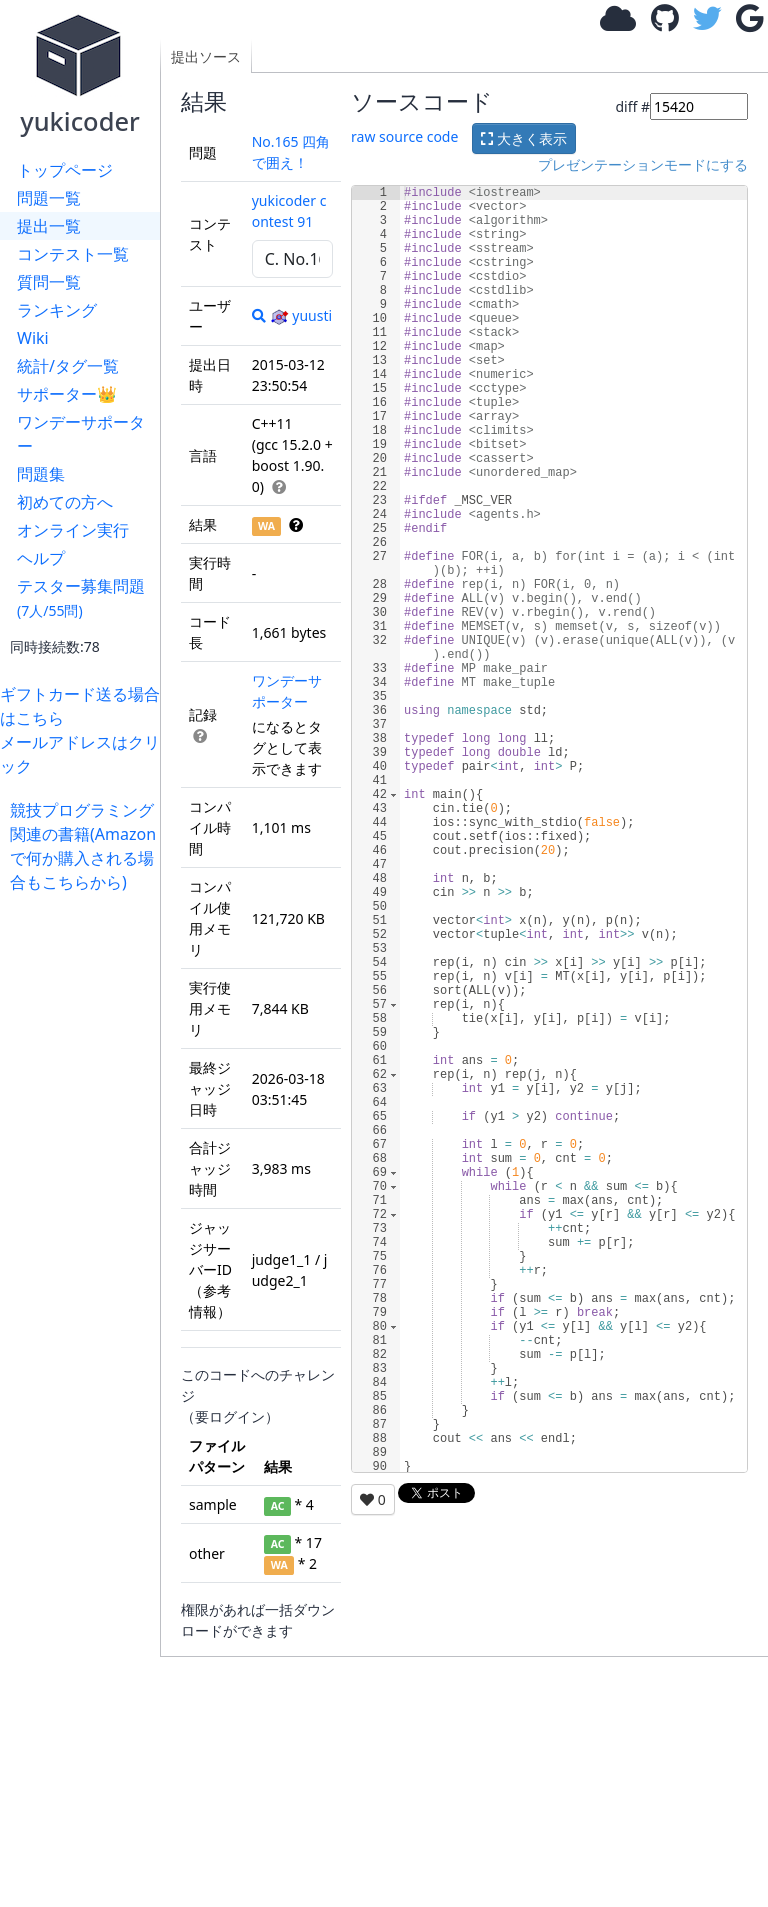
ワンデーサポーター (81, 434)
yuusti (300, 315)
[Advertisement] (85, 1194)
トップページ (65, 170)
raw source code (404, 136)
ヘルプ (41, 558)
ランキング (57, 310)
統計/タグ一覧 (68, 366)
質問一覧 (49, 282)
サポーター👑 (67, 394)
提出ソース (206, 56)
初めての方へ (65, 502)
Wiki (33, 338)
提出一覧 (49, 226)
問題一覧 (49, 198)
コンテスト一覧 (73, 254)
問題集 (41, 474)
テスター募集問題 (81, 597)
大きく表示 (524, 138)
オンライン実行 (73, 530)
